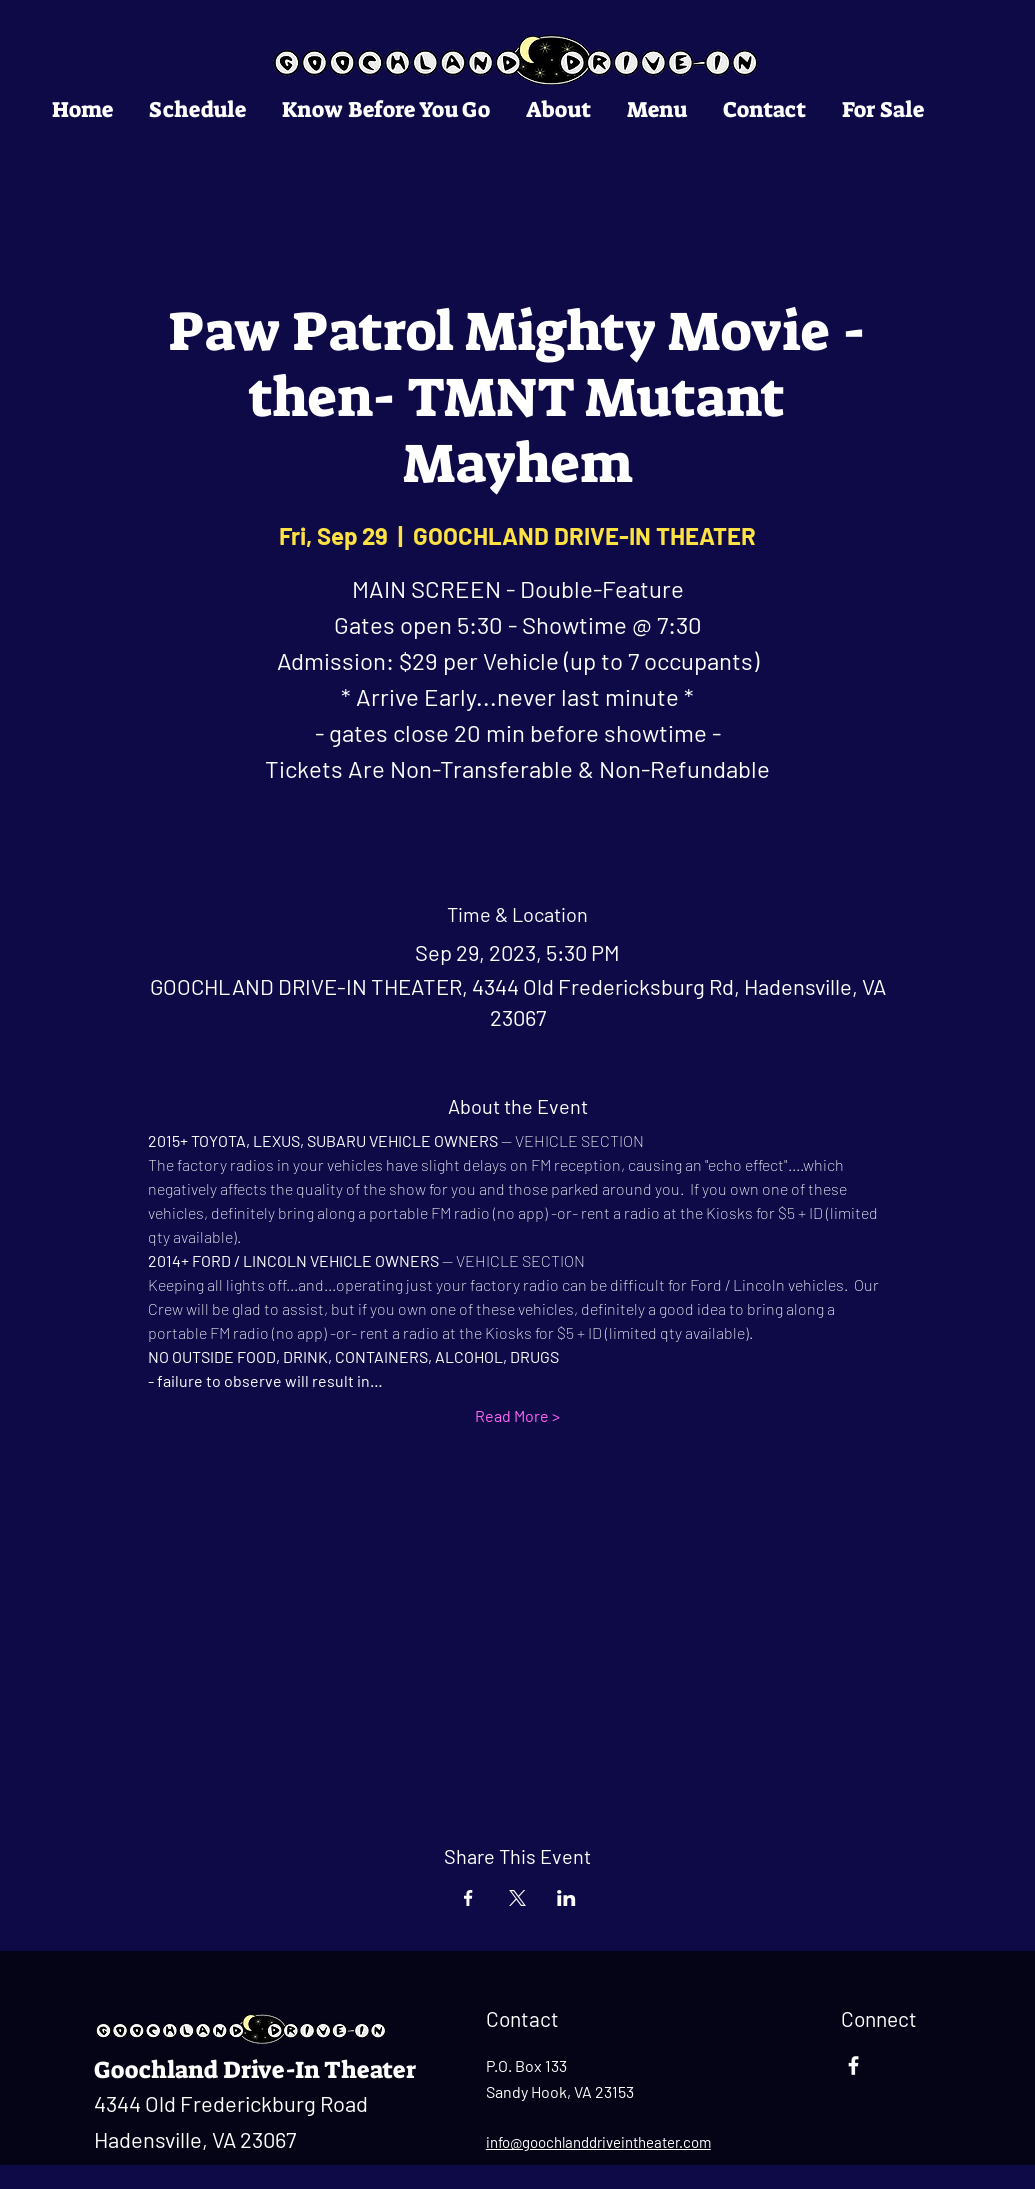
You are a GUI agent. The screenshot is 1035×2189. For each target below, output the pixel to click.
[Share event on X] (517, 1898)
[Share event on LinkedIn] (566, 1898)
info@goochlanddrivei (555, 2142)
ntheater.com (668, 2142)
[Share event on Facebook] (468, 1898)
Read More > (517, 1415)
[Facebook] (853, 2065)
